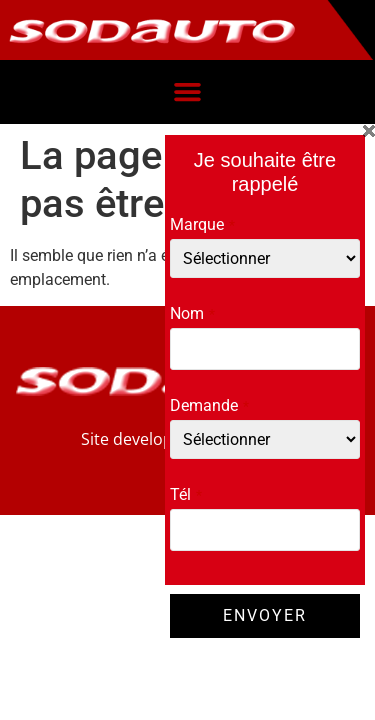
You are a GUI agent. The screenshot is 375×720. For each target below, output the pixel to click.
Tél (186, 495)
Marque (202, 225)
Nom (192, 314)
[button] (188, 92)
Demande (209, 406)
